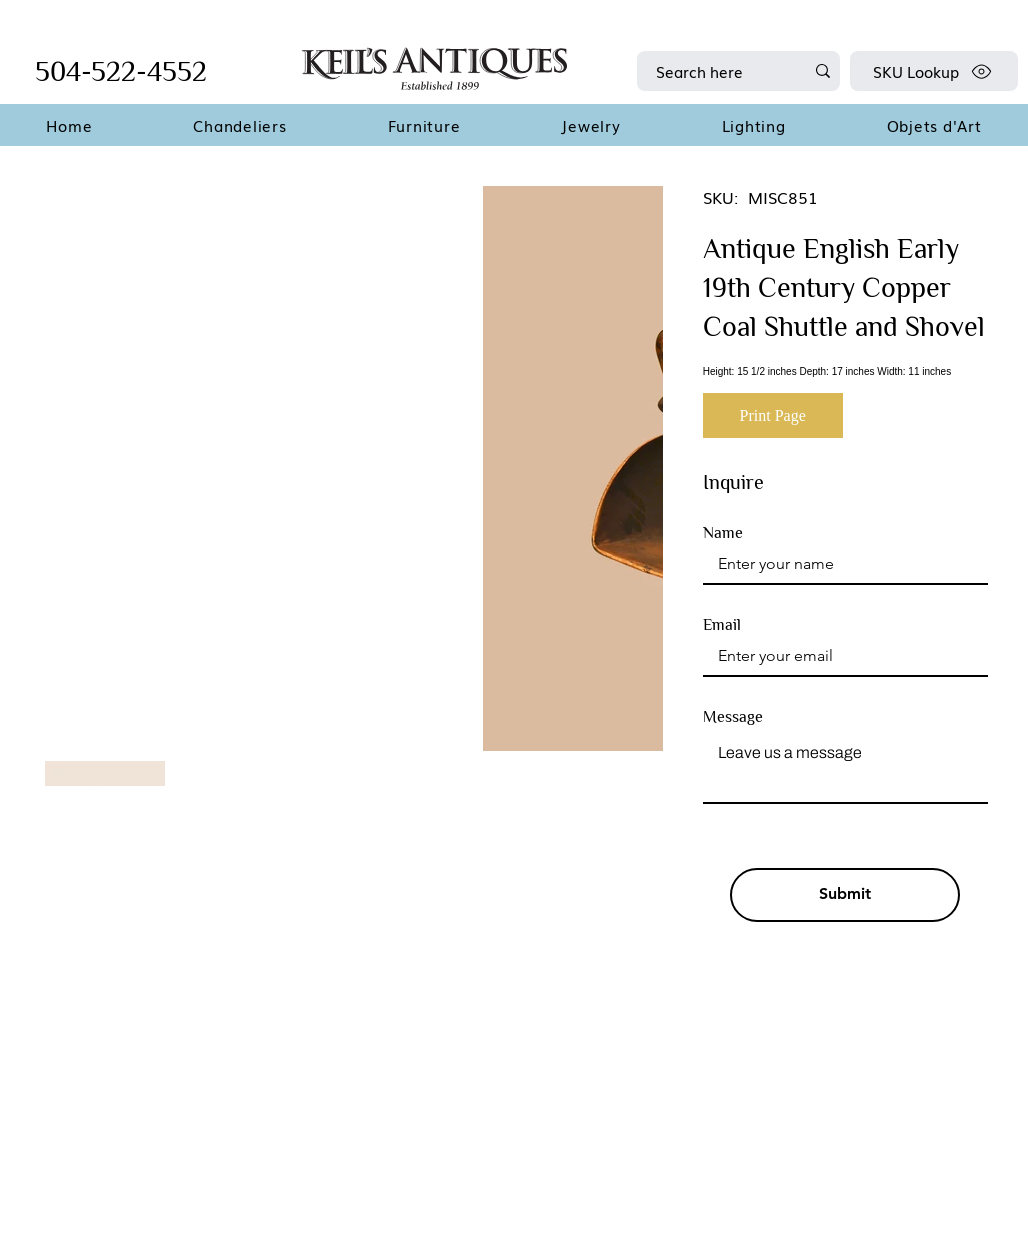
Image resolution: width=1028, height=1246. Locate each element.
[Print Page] (773, 415)
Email (722, 625)
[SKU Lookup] (934, 71)
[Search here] (715, 71)
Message (733, 717)
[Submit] (845, 895)
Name (723, 533)
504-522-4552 (121, 71)
